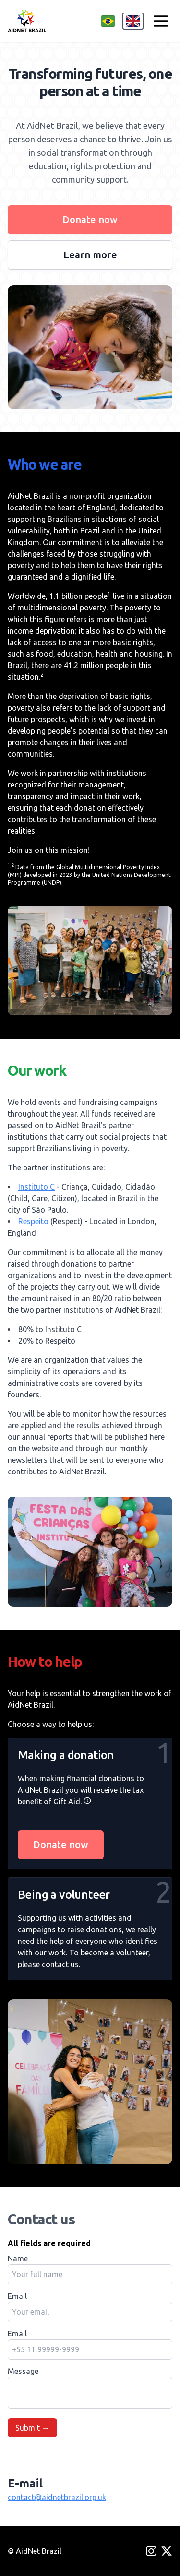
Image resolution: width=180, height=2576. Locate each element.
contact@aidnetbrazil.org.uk (57, 2497)
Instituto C (36, 1186)
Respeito (33, 1221)
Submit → (32, 2428)
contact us (60, 1964)
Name (18, 2258)
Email (17, 2296)
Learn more (90, 254)
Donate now (90, 219)
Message (23, 2371)
